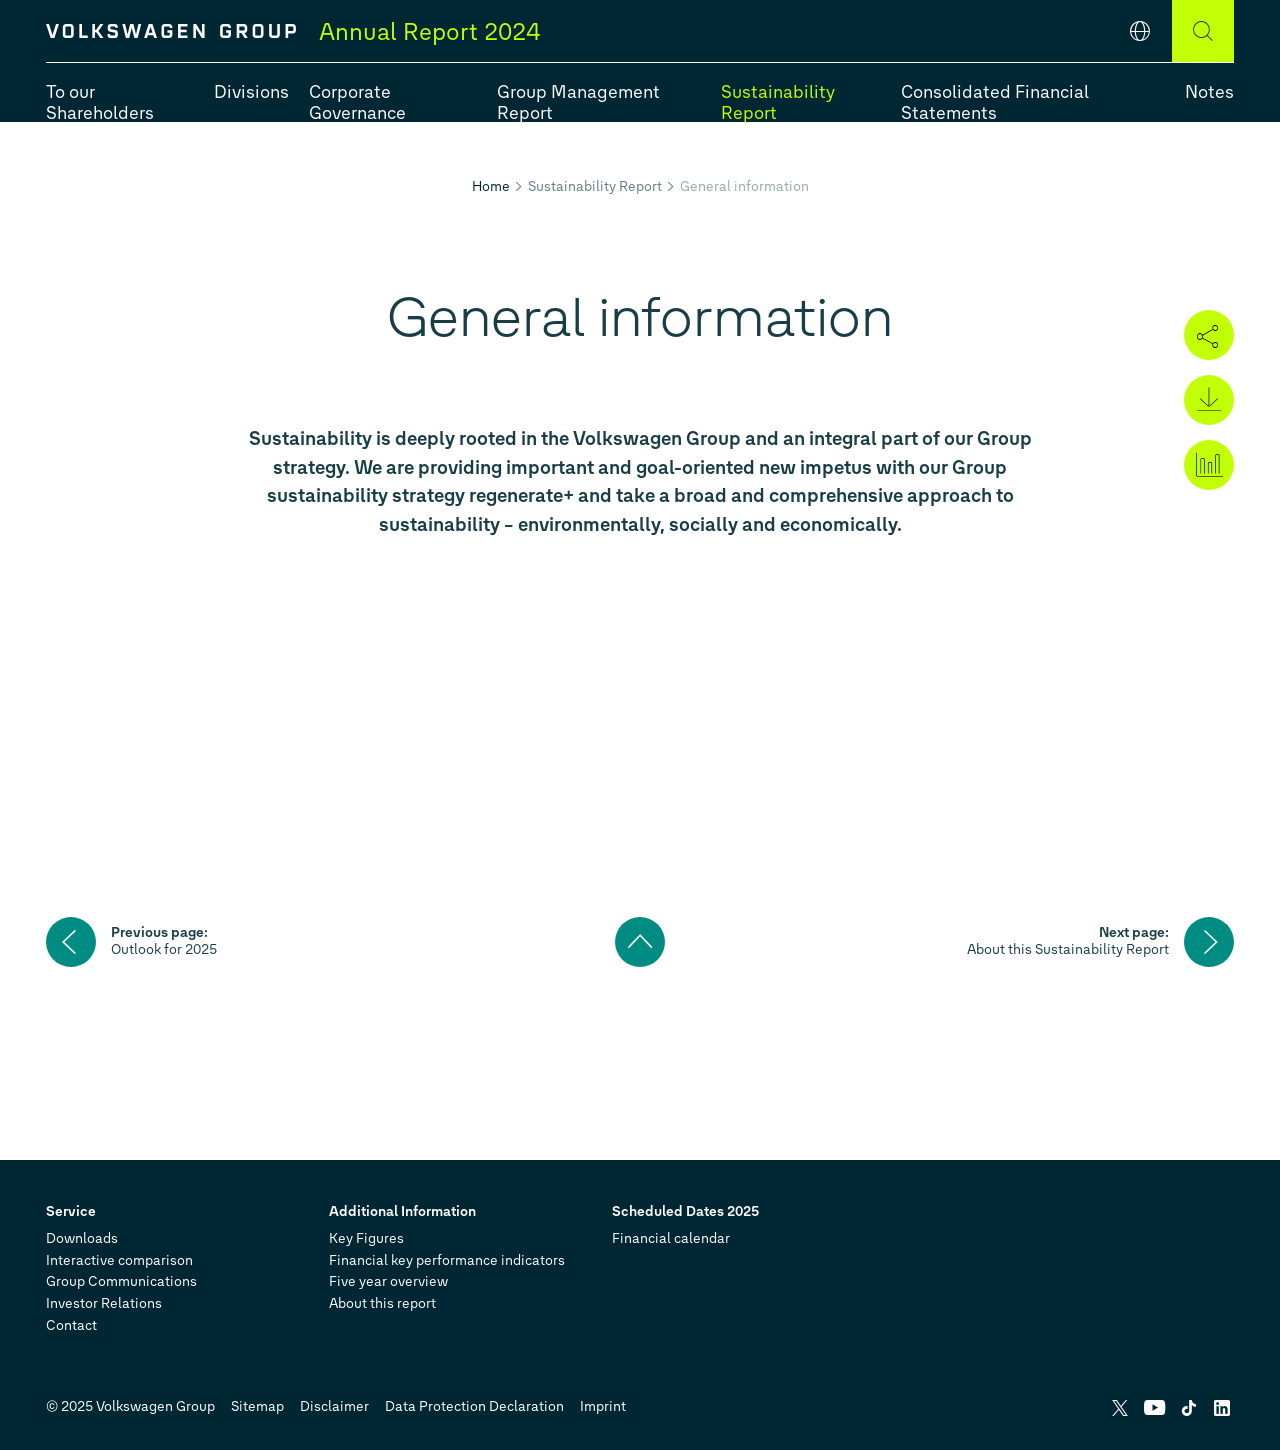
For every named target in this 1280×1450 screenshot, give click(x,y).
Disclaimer (334, 1406)
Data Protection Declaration (474, 1406)
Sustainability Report (595, 186)
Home (491, 186)
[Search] (1203, 31)
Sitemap (257, 1406)
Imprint (603, 1406)
